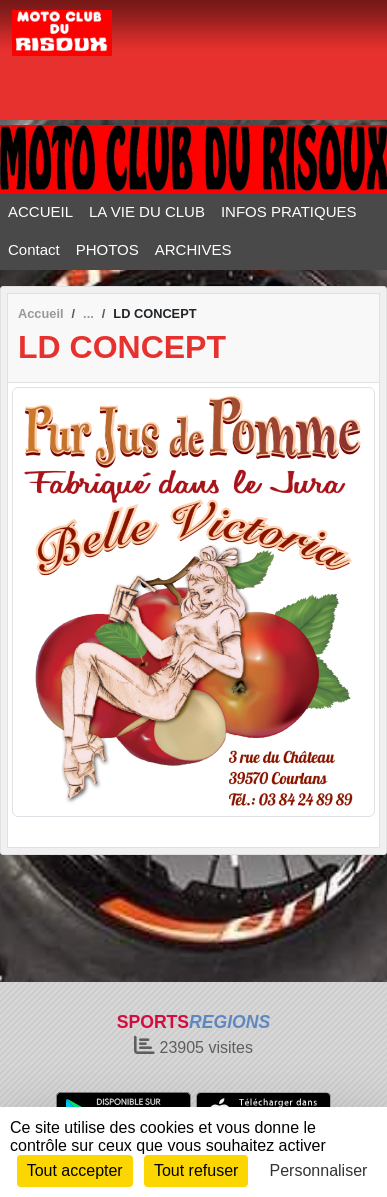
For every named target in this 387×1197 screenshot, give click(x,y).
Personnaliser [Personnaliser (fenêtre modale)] (319, 1170)
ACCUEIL (40, 211)
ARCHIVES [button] (193, 249)
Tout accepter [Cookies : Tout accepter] (75, 1170)
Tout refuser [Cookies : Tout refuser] (196, 1170)
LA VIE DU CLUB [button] (147, 211)
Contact (34, 249)
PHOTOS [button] (107, 249)
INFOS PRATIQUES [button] (289, 211)
